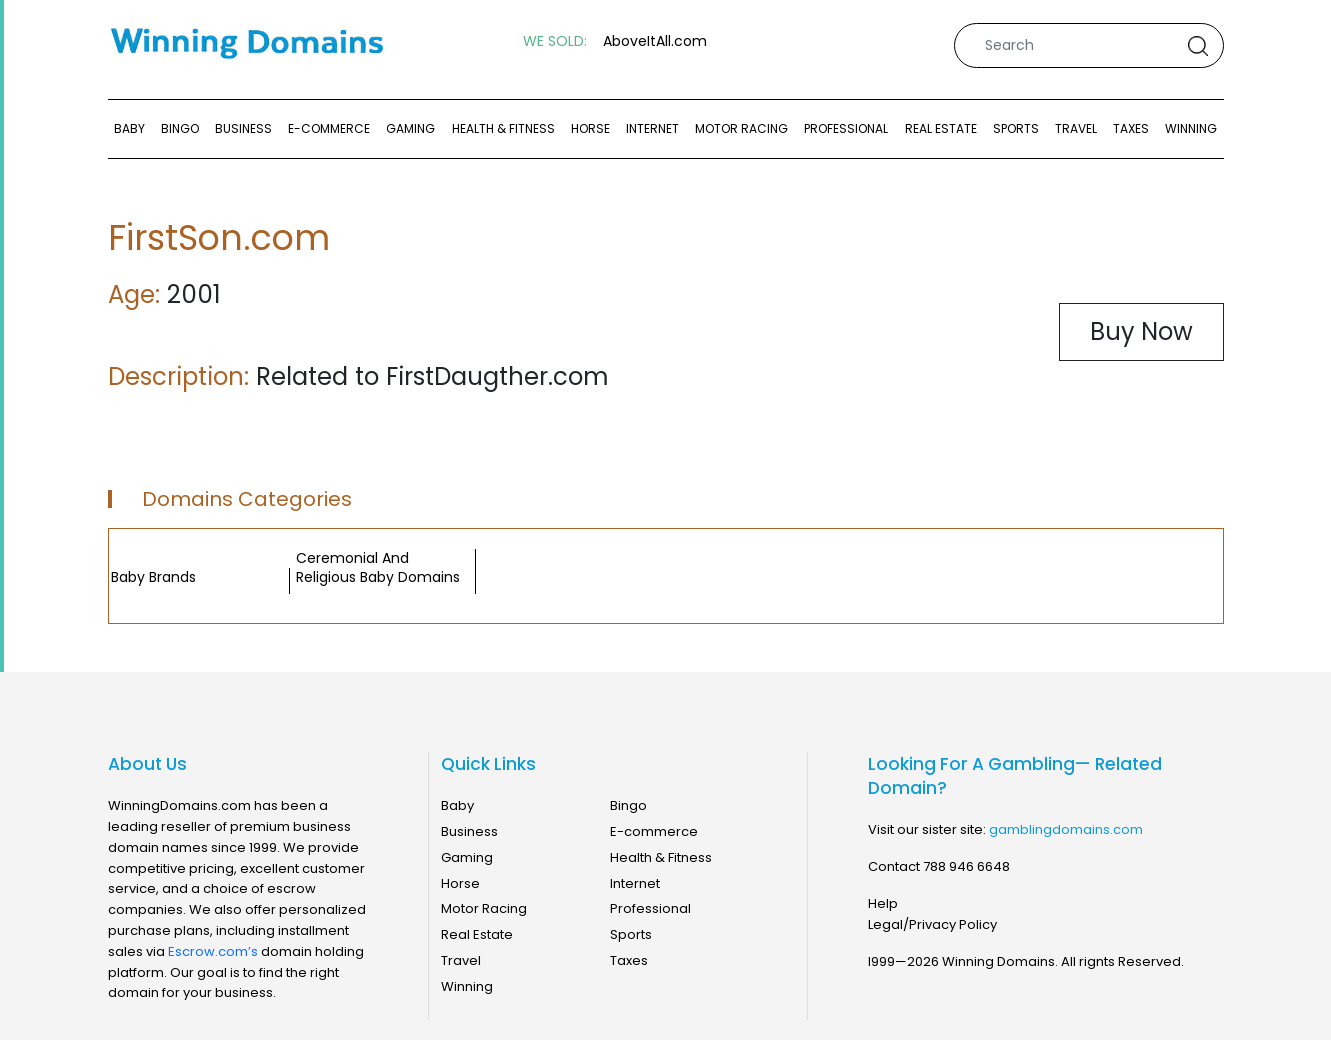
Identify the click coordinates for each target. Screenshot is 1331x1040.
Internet (652, 128)
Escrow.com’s (213, 951)
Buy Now (1141, 331)
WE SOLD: (555, 41)
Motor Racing (741, 128)
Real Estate (941, 128)
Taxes (1131, 128)
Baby (129, 128)
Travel (1076, 128)
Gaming (410, 128)
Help (883, 903)
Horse (590, 128)
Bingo (180, 128)
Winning (1191, 128)
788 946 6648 (966, 866)
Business (243, 128)
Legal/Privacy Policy (932, 924)
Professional (846, 128)
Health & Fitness (503, 128)
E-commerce (329, 128)
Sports (1016, 128)
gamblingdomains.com (1066, 829)
